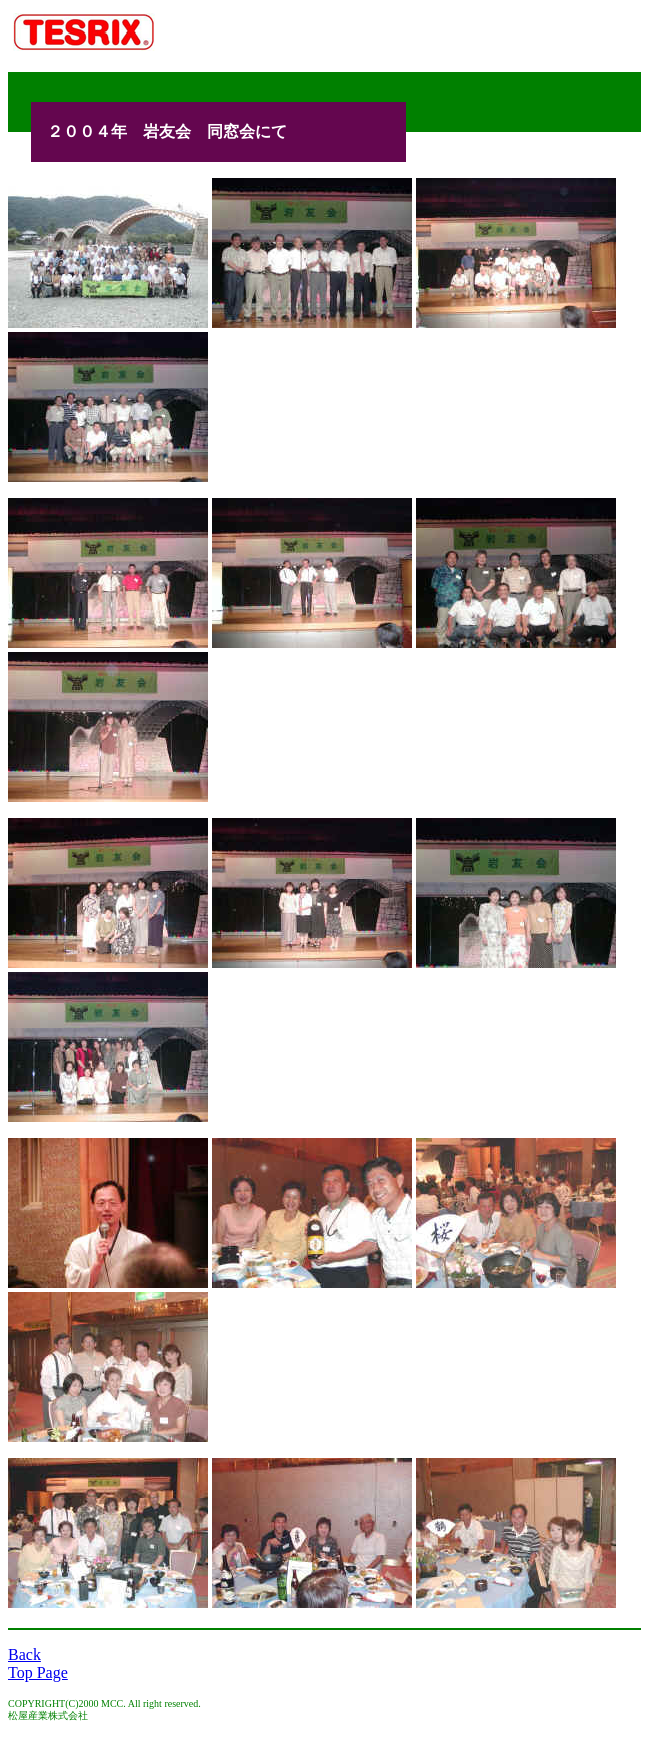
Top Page (38, 1672)
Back (24, 1654)
